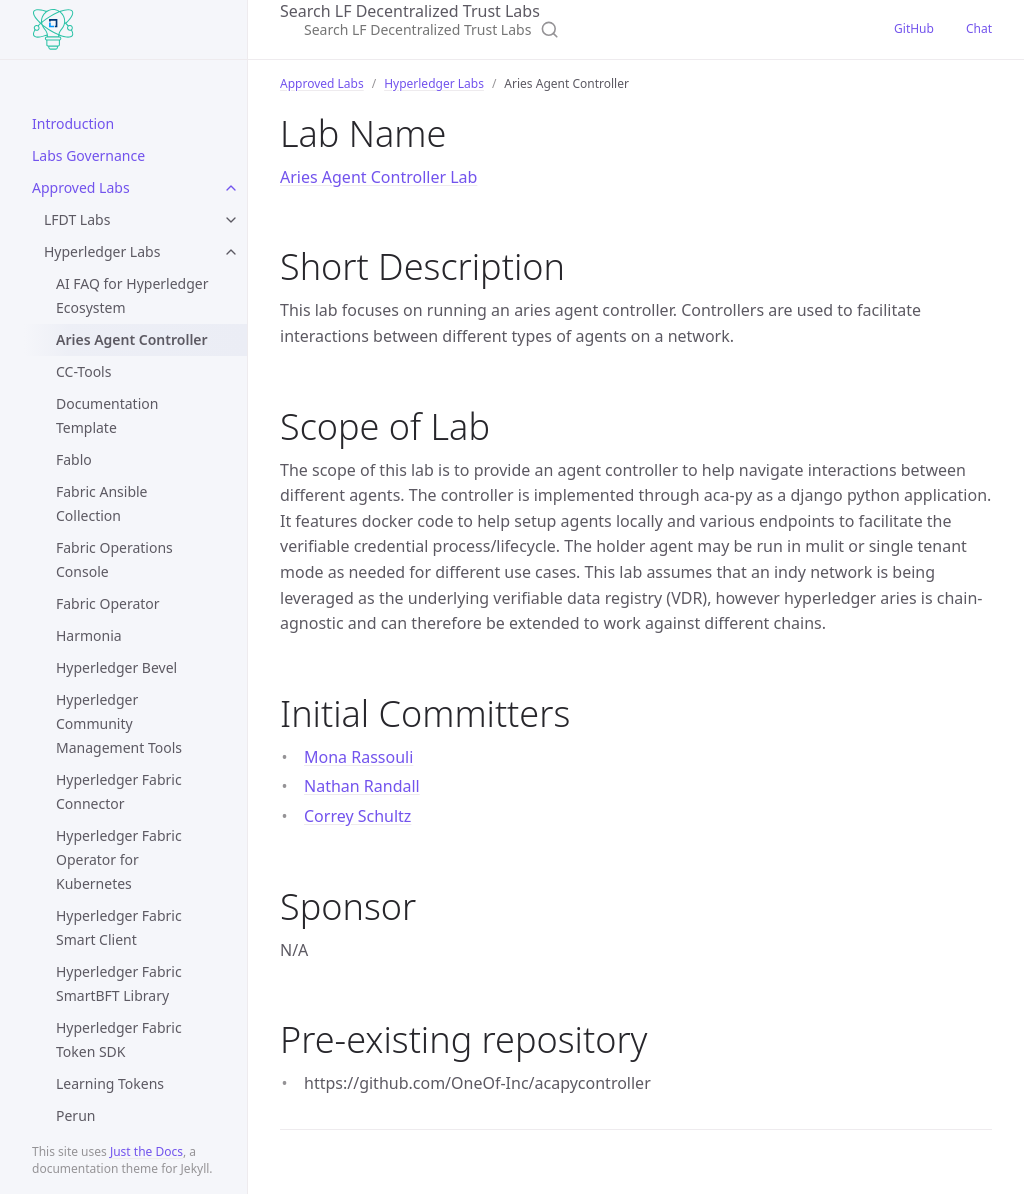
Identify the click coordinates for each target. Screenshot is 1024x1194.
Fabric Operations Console (114, 559)
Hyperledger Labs (102, 251)
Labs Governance (88, 155)
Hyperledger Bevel (116, 667)
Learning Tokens (110, 1083)
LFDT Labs (77, 219)
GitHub (914, 28)
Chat (979, 28)
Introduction (73, 123)
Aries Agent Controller (132, 339)
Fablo (74, 459)
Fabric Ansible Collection (102, 503)
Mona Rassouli (358, 757)
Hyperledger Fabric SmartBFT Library (119, 983)
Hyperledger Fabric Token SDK (119, 1039)
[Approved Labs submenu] (231, 188)
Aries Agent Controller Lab (378, 177)
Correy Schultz (357, 816)
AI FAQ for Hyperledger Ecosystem (132, 295)
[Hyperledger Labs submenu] (231, 252)
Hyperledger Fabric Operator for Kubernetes (119, 859)
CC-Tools (83, 371)
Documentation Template (107, 415)
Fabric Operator (108, 603)
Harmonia (89, 635)
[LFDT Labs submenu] (231, 220)
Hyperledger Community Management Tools (119, 723)
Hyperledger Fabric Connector (119, 791)
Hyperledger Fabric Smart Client (119, 927)
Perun (75, 1115)
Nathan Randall (362, 786)
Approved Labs (81, 187)
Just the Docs (146, 1151)
